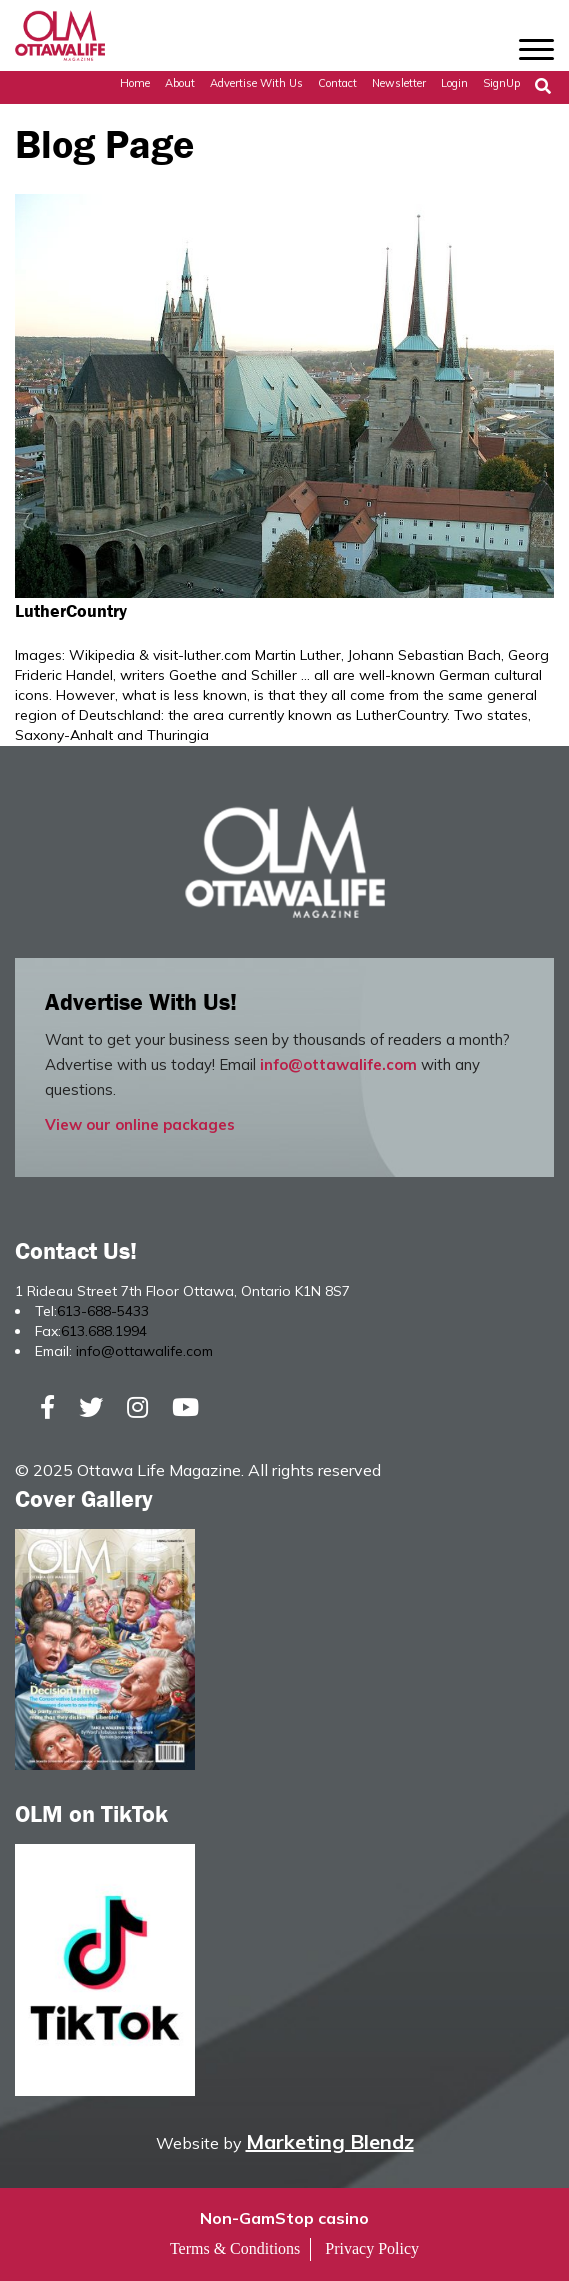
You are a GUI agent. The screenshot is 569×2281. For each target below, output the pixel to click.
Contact (337, 83)
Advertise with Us (256, 83)
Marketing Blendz (330, 2141)
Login (454, 83)
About (180, 83)
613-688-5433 (103, 1311)
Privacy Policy (372, 2248)
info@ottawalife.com (338, 1064)
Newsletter (399, 83)
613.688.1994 (104, 1331)
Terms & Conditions (235, 2248)
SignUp (501, 83)
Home (135, 83)
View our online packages (140, 1124)
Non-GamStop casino (284, 2218)
